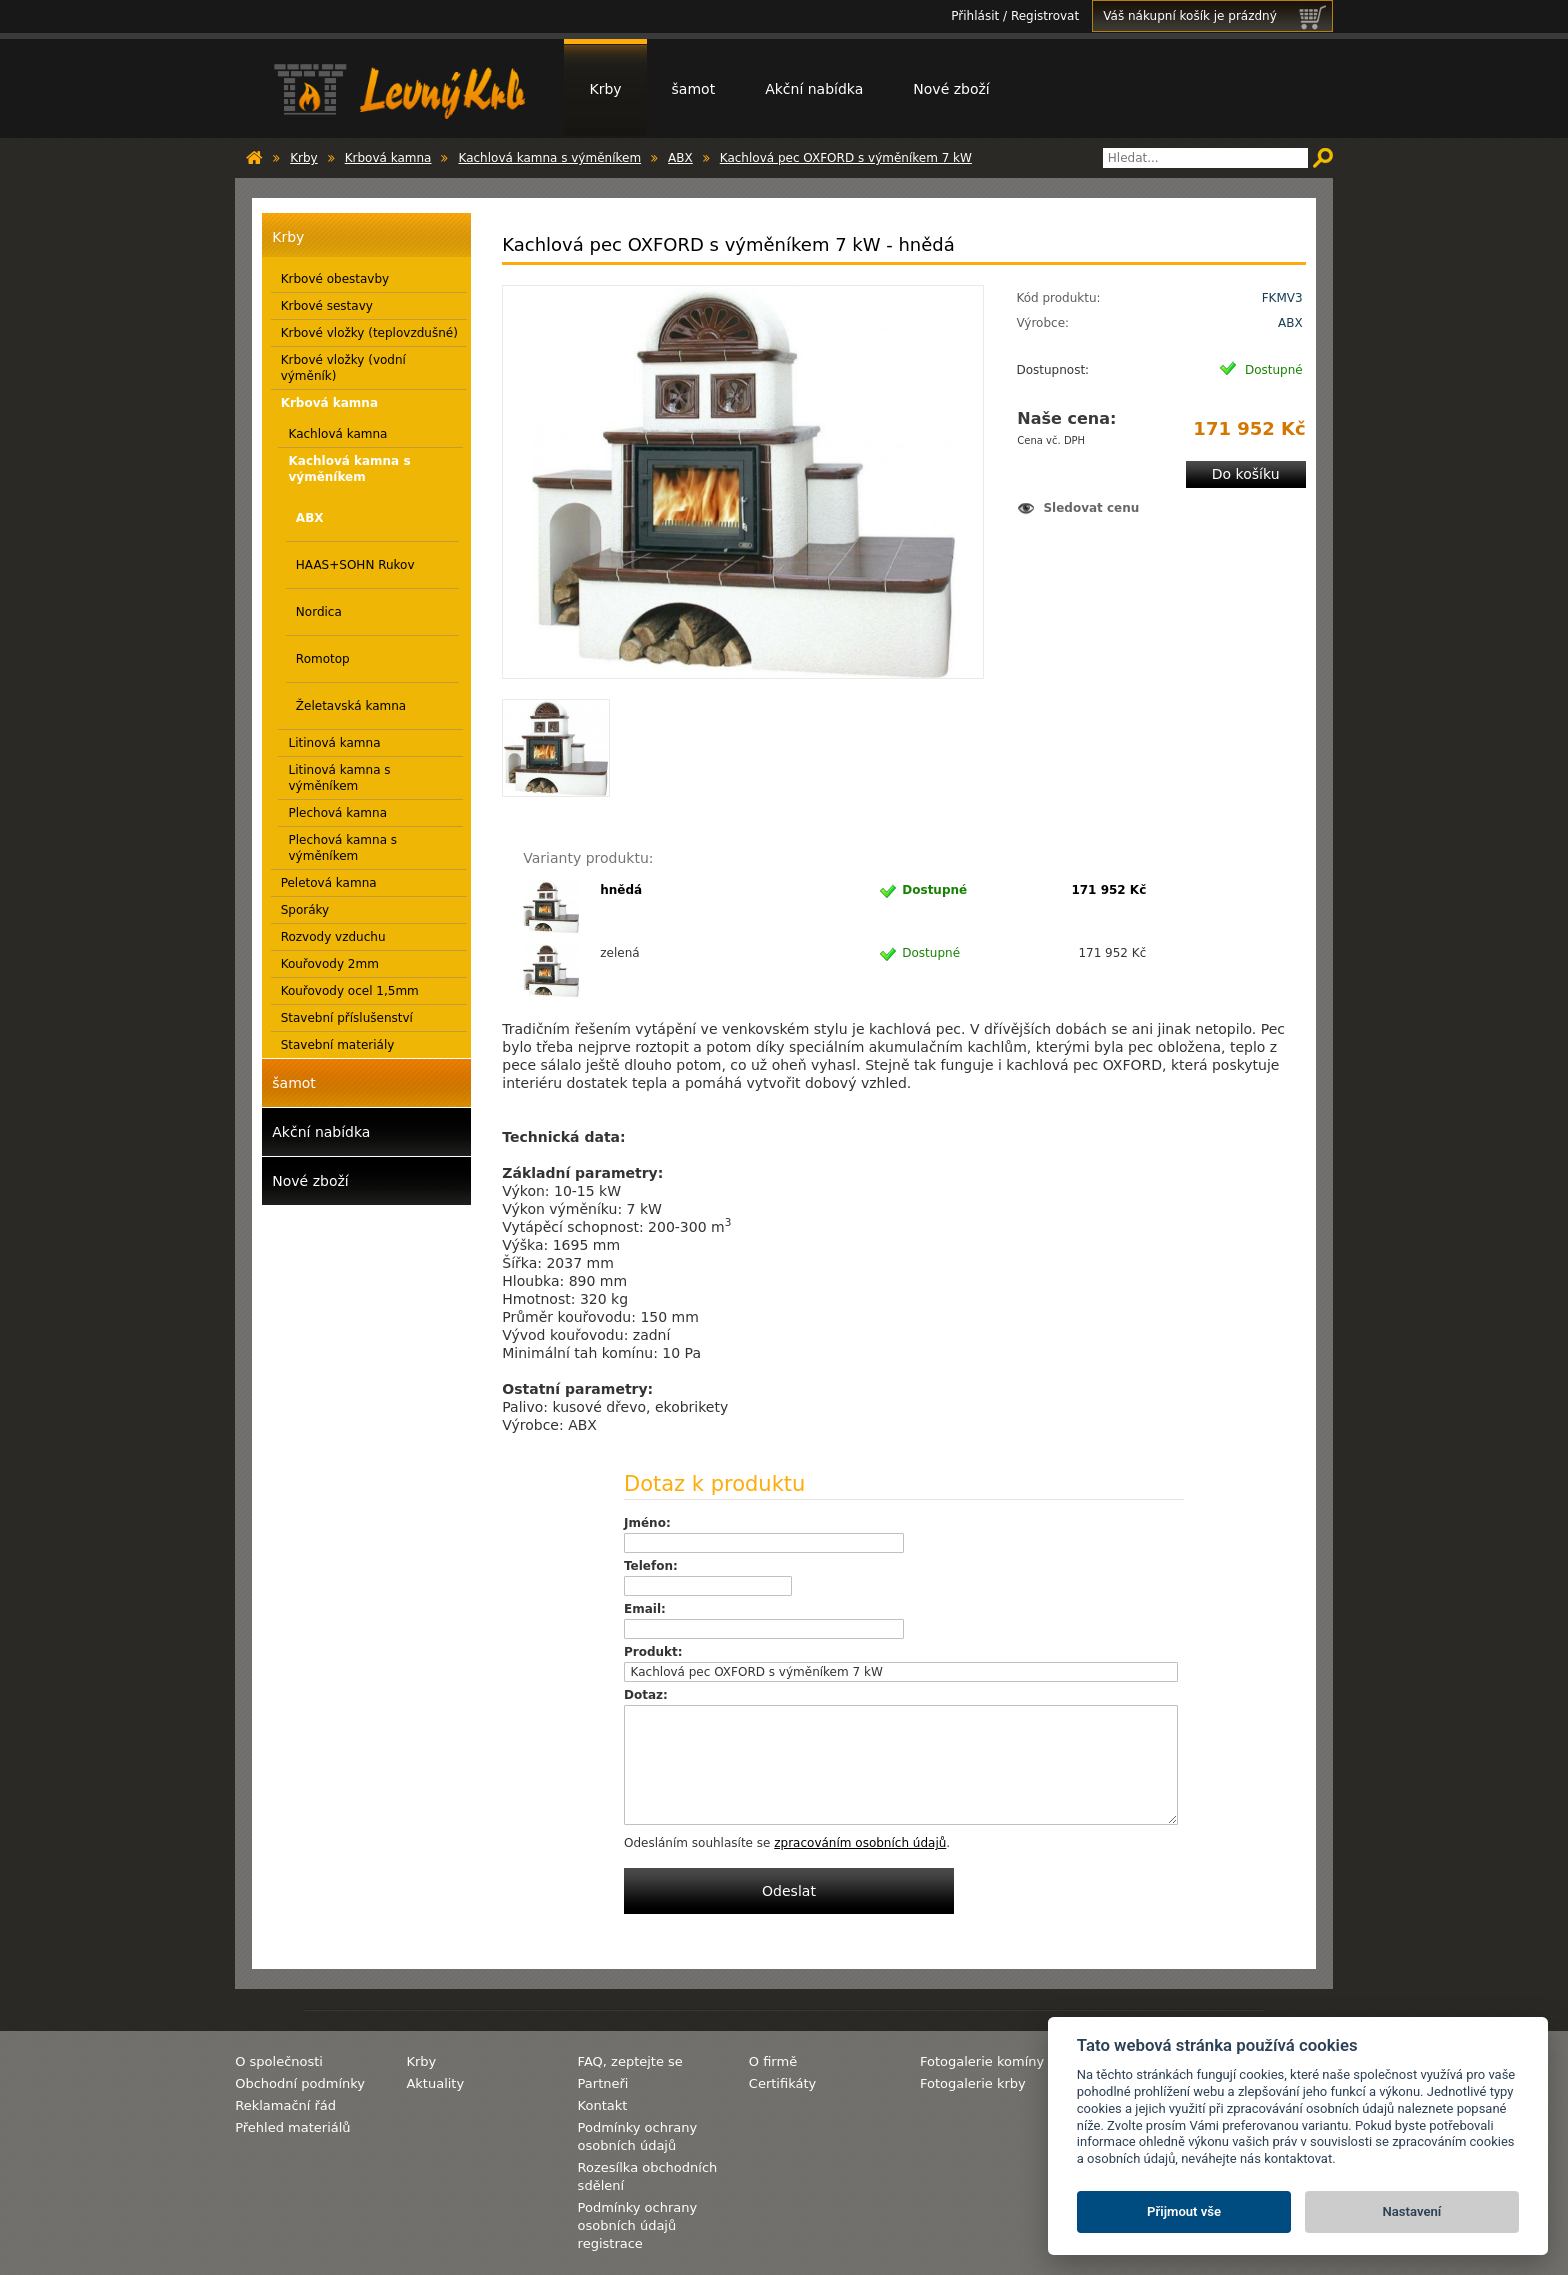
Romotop (323, 659)
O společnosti (279, 2061)
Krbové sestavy (327, 306)
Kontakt (603, 2105)
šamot (694, 89)
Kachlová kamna (337, 434)
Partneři (603, 2083)
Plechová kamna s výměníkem (342, 848)
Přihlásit (975, 16)
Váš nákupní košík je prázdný (1217, 16)
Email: (645, 1609)
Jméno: (647, 1523)
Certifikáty (782, 2083)
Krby (605, 89)
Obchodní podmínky (300, 2083)
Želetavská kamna (351, 706)
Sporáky (305, 910)
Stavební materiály (338, 1045)
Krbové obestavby (335, 279)
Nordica (319, 612)
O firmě (773, 2061)
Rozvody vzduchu (333, 937)
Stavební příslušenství (347, 1018)
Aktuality (435, 2083)
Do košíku (1246, 474)
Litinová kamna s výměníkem (339, 778)
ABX (680, 158)
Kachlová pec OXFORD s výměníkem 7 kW (846, 158)
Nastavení (1412, 2211)
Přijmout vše (1184, 2211)
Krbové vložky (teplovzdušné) (369, 333)
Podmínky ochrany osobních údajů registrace (638, 2225)
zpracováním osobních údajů (860, 1843)
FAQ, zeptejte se (630, 2061)
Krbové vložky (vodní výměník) (343, 368)
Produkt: (653, 1652)
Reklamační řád (285, 2105)
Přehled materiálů (292, 2127)
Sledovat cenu (1091, 508)
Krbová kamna (388, 158)
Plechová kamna (337, 813)
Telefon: (651, 1566)
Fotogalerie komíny (982, 2061)
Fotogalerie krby (973, 2083)
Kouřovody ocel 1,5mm (350, 991)
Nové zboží (951, 89)
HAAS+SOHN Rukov (355, 565)
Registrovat (1045, 16)
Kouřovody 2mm (330, 964)
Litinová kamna (334, 743)
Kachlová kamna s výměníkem (549, 158)
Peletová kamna (329, 883)
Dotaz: (646, 1695)
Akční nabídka (814, 89)
